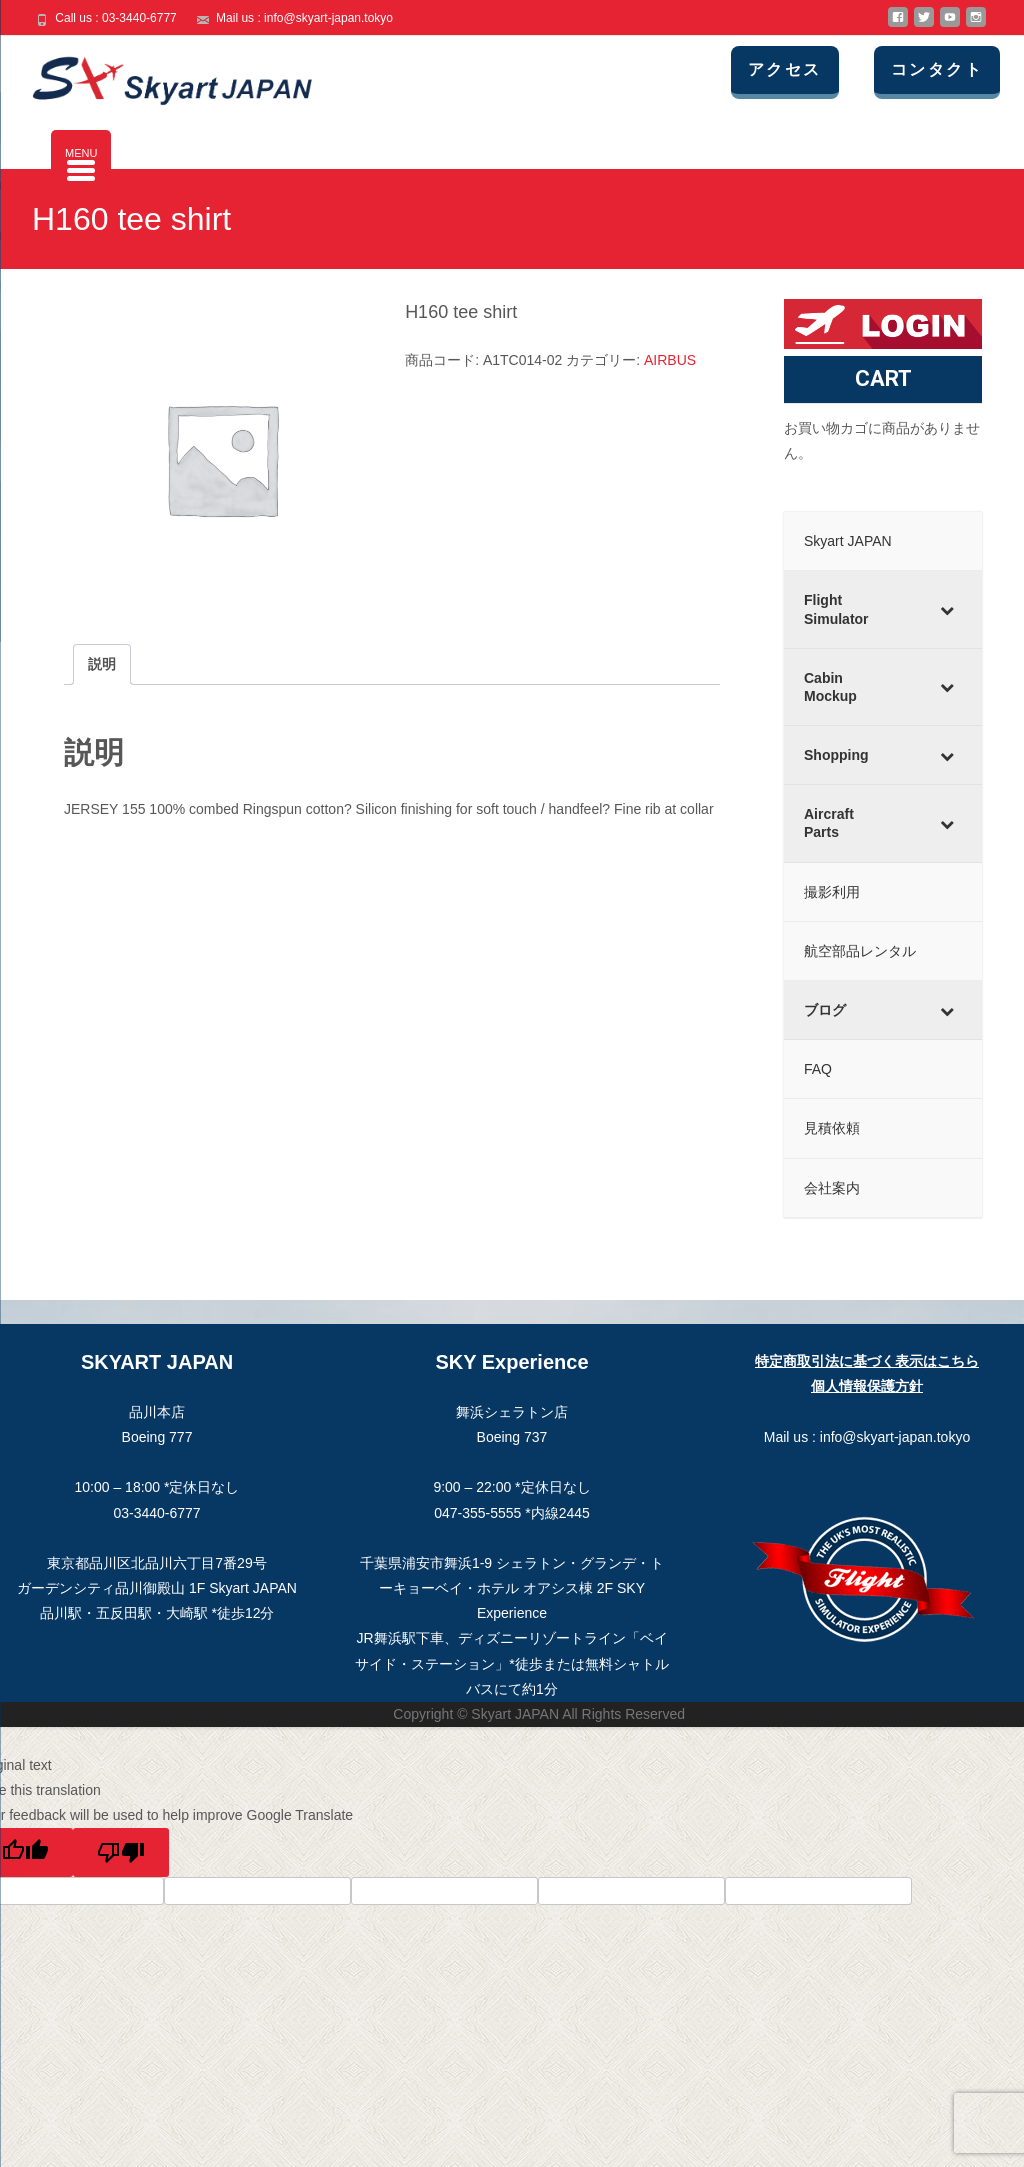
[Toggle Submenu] (947, 609)
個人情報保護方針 (867, 1386)
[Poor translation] (121, 1852)
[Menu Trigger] (81, 160)
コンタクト (951, 69)
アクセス (809, 69)
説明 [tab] (102, 664)
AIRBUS (670, 360)
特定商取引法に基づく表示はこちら (867, 1361)
